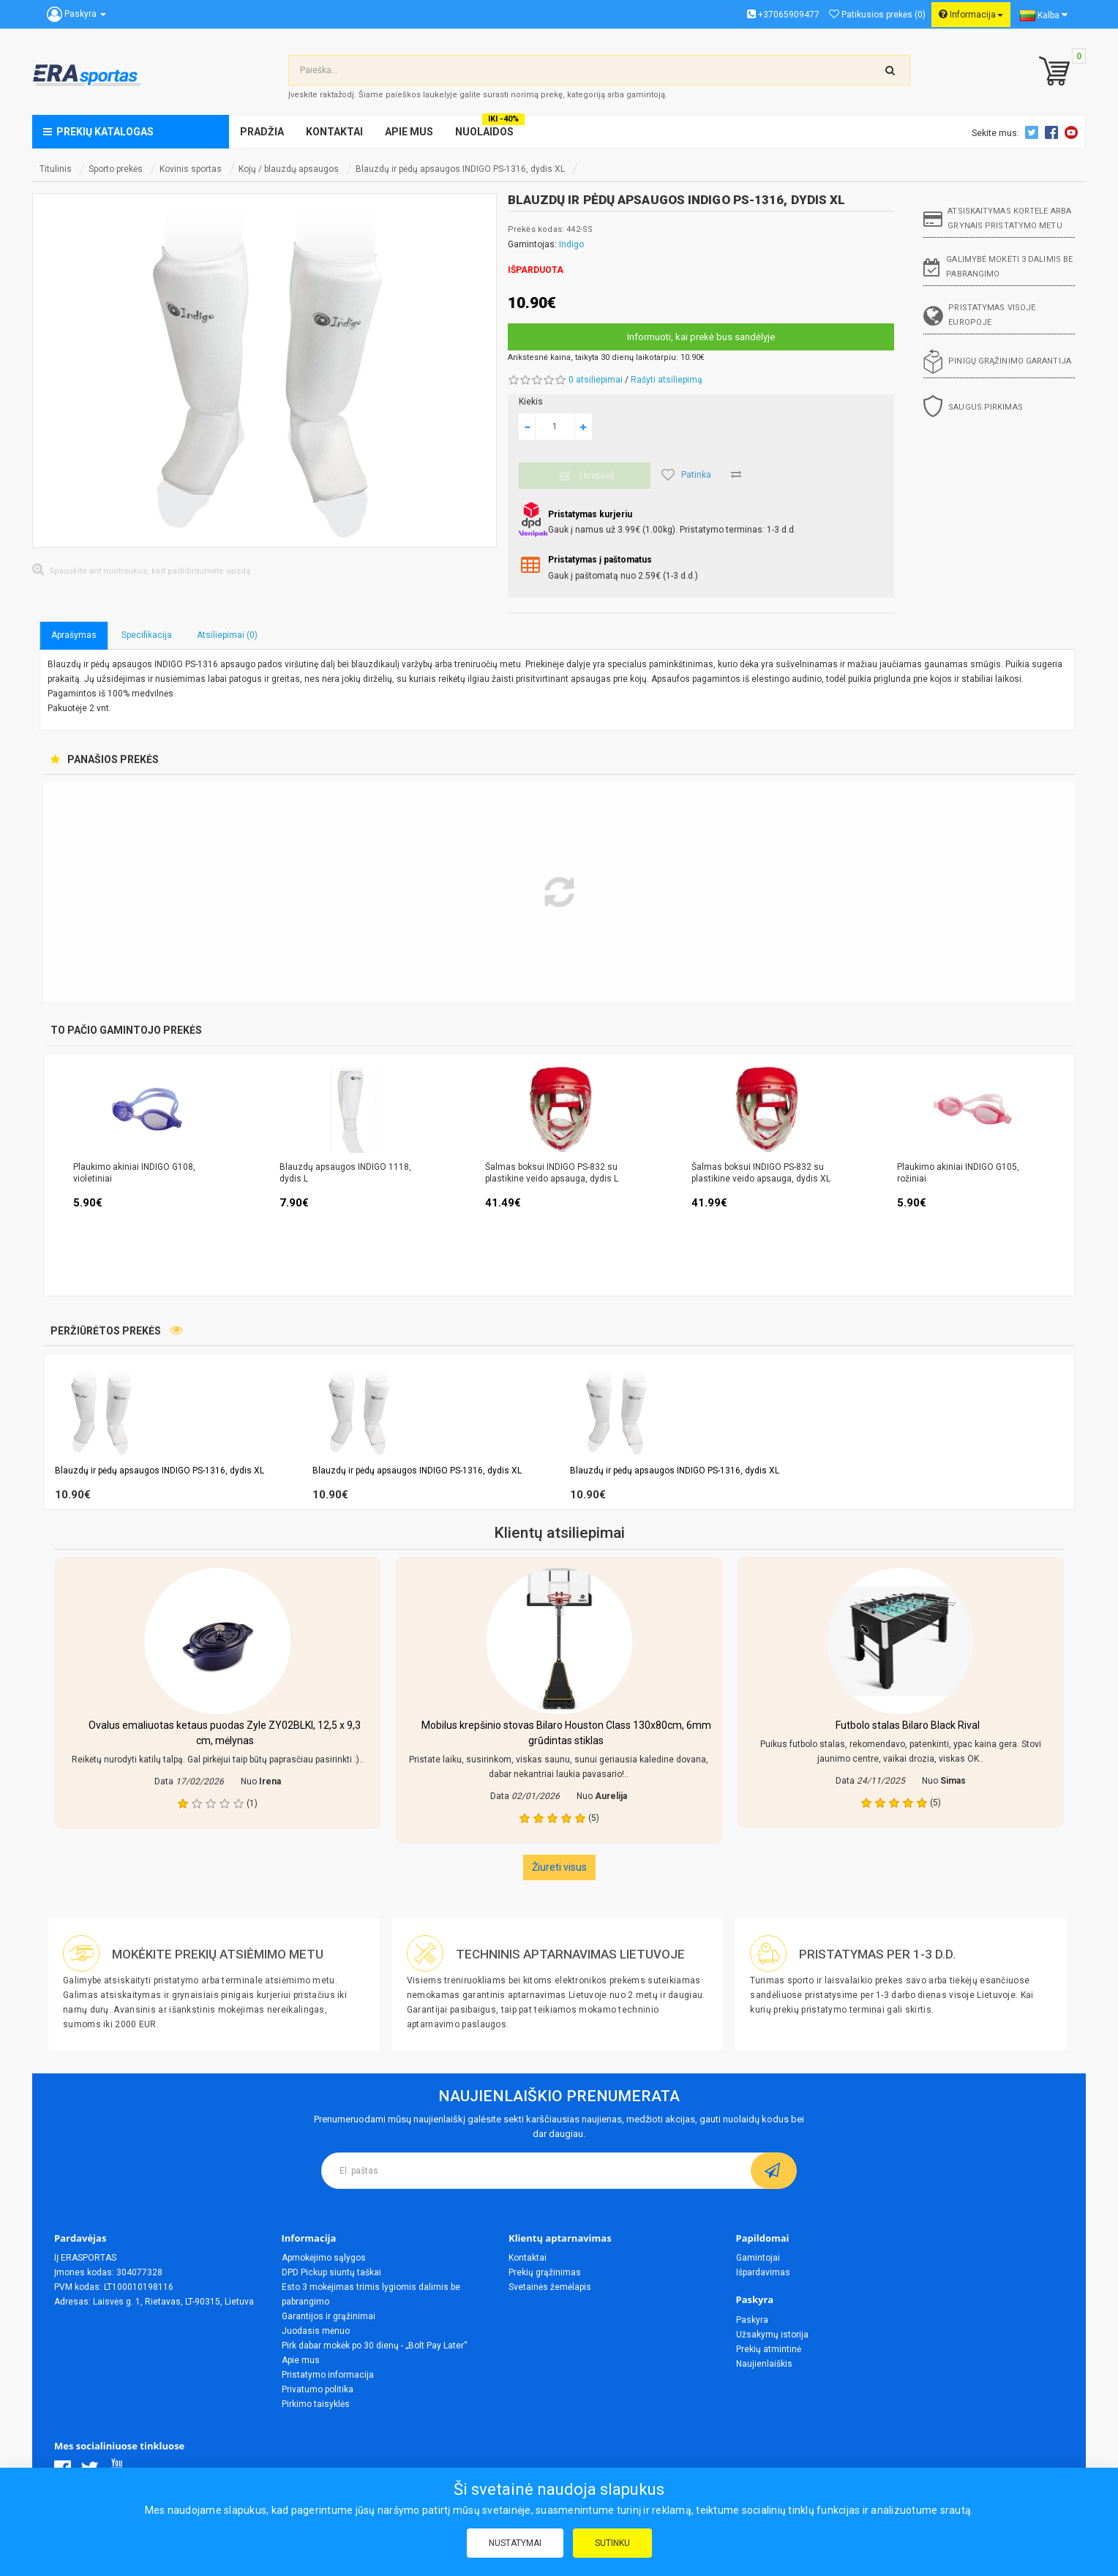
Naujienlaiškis (764, 2364)
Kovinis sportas (191, 169)
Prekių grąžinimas (545, 2272)
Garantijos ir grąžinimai (328, 2316)
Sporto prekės (116, 169)
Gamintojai (758, 2258)
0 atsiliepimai (596, 380)
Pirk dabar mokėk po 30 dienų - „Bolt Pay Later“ (375, 2345)
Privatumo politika (317, 2389)
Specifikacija (146, 635)
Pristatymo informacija (328, 2375)
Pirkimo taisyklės (316, 2404)
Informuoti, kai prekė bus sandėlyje (701, 336)
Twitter (1034, 132)
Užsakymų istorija (772, 2334)
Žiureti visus (559, 1867)
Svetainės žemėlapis (550, 2287)
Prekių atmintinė (768, 2349)
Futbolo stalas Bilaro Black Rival (908, 1725)
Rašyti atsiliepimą (666, 380)
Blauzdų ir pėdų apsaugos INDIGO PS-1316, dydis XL (460, 169)
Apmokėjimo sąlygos (324, 2258)
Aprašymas (74, 635)
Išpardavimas (763, 2272)
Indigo (571, 244)
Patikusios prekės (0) (877, 15)
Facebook (1053, 132)
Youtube (1073, 132)
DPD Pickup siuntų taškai (331, 2272)
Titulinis (56, 169)
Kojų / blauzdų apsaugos (289, 169)
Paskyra (752, 2320)
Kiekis (531, 402)
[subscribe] (774, 2170)
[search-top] (890, 70)
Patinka (686, 475)
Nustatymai (515, 2543)
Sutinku (612, 2543)
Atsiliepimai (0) (227, 635)
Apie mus (301, 2360)
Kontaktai (528, 2258)
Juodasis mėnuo (316, 2331)
